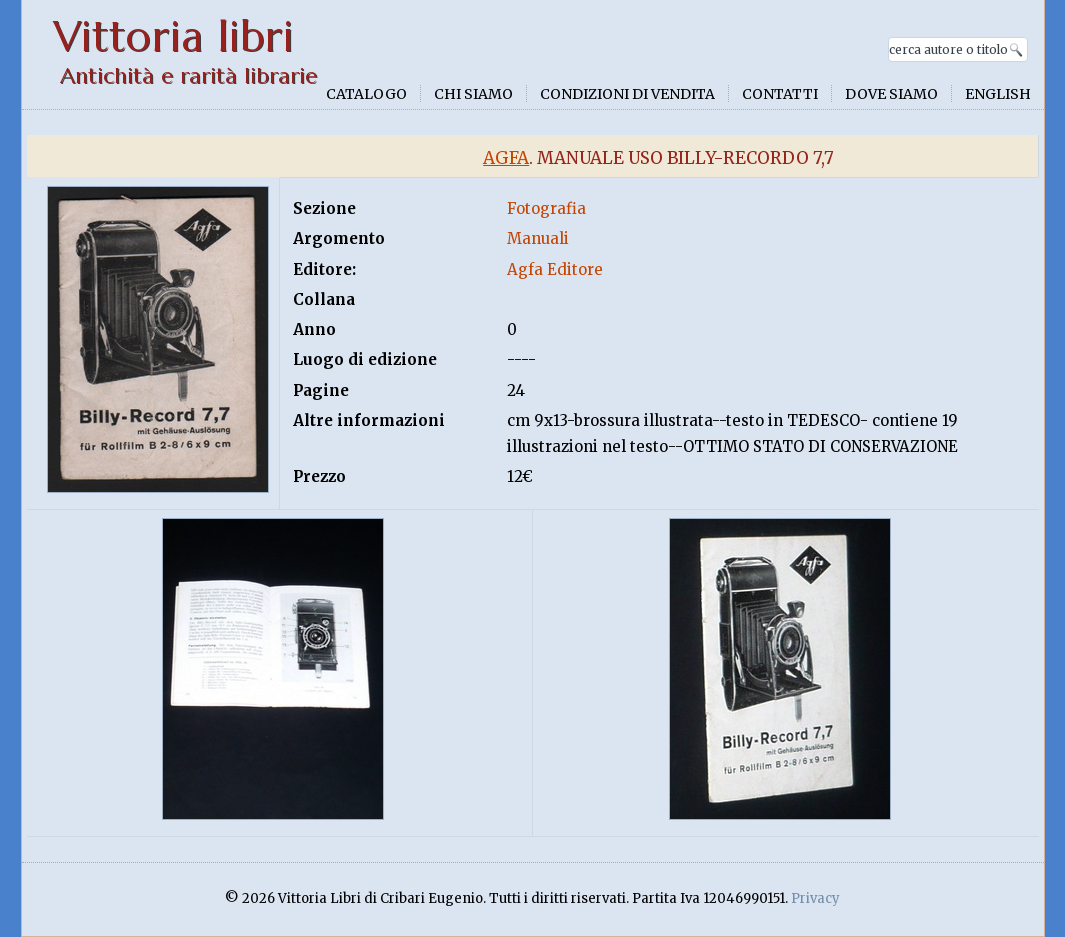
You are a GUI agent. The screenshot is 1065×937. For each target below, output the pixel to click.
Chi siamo (473, 94)
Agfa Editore (555, 269)
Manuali (538, 238)
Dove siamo (891, 94)
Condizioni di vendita (627, 94)
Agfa (506, 158)
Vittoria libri (173, 36)
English (998, 94)
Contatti (780, 94)
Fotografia (546, 208)
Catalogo (366, 94)
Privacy (815, 898)
